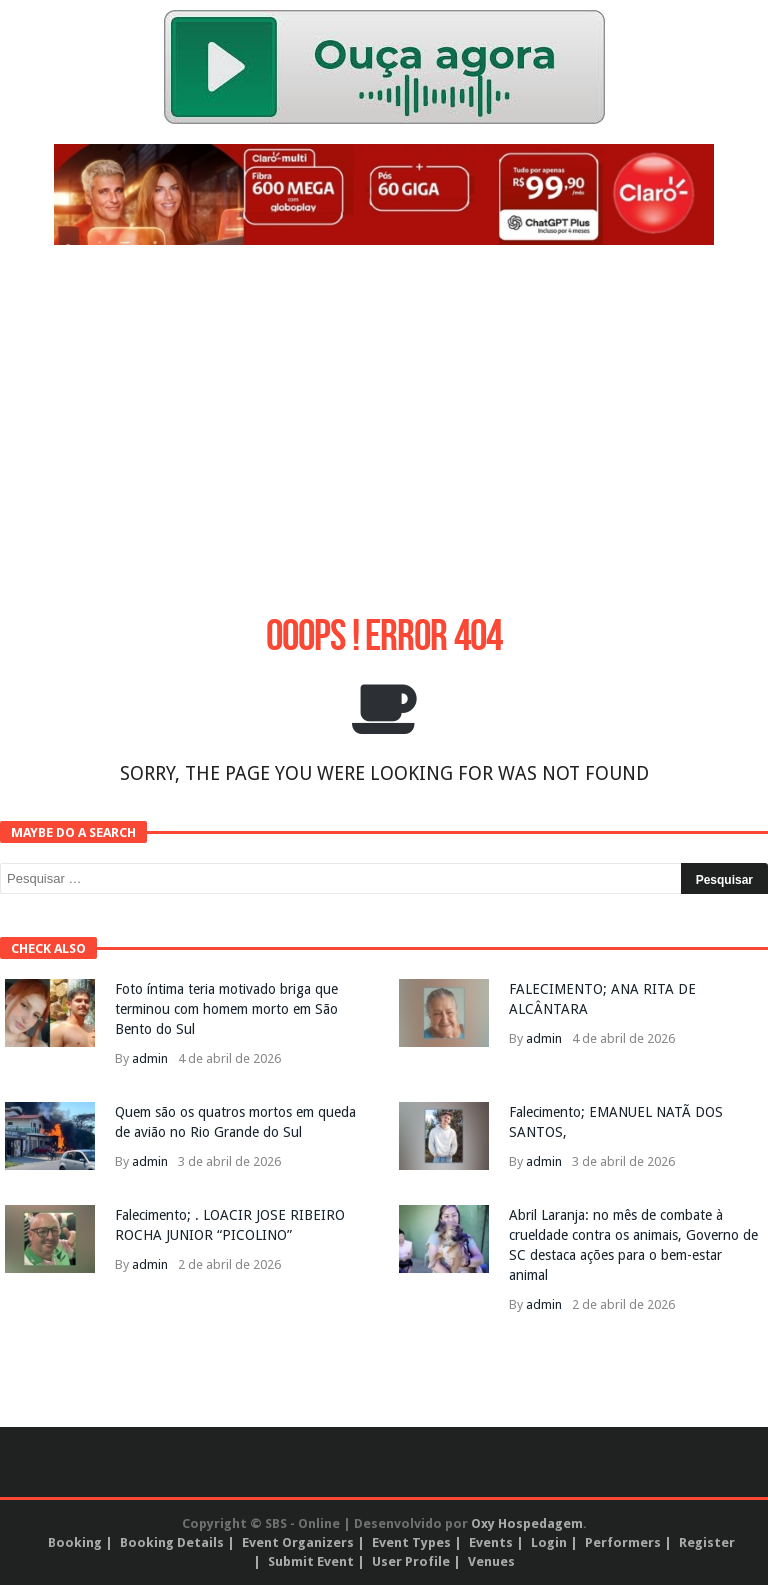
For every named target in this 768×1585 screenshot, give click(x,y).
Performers (623, 1542)
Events (491, 1542)
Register (707, 1542)
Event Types (411, 1542)
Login (549, 1542)
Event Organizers (298, 1542)
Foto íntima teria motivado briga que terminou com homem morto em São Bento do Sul (226, 1009)
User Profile (411, 1561)
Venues (491, 1561)
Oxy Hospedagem (527, 1523)
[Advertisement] (384, 405)
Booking (75, 1542)
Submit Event (311, 1561)
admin (150, 1058)
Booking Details (172, 1542)
